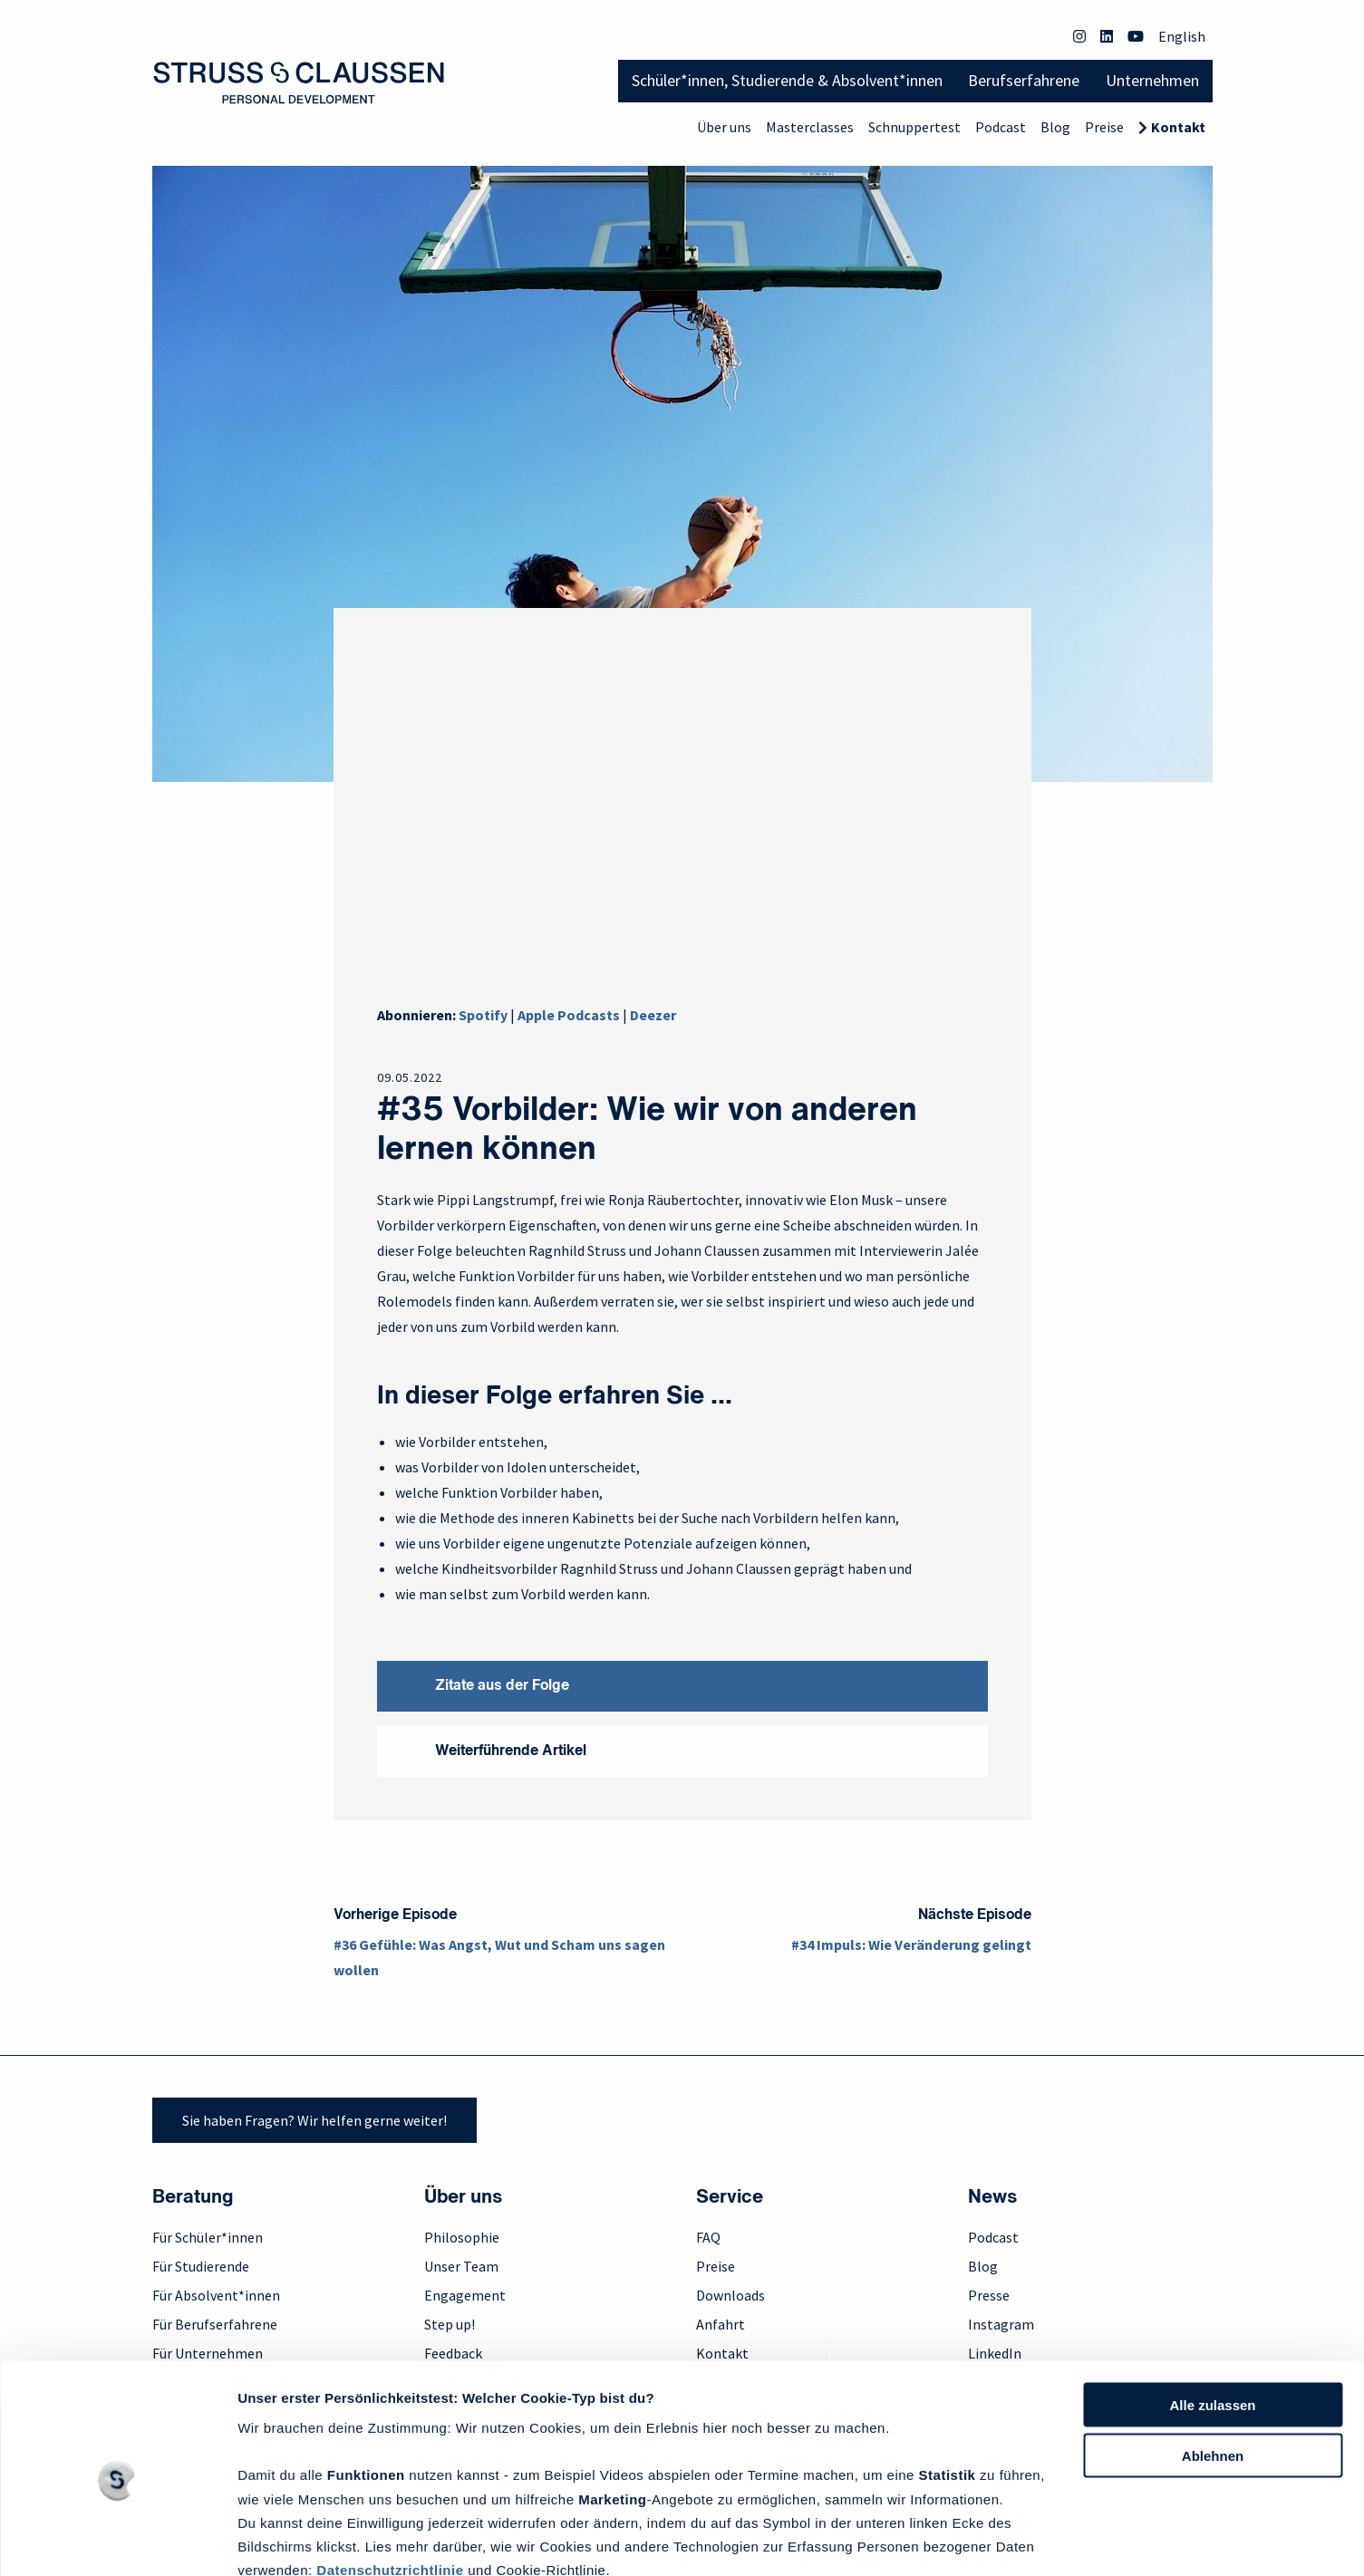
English (1181, 36)
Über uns (724, 127)
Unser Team (461, 2266)
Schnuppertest (914, 127)
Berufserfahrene (1023, 80)
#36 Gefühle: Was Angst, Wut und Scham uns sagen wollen (499, 1957)
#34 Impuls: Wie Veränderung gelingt (911, 1944)
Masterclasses (810, 127)
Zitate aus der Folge (502, 1686)
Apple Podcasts (569, 1015)
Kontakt (1178, 127)
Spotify (483, 1015)
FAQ (708, 2237)
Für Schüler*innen (207, 2237)
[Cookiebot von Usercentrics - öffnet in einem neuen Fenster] (117, 2540)
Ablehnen (1212, 2375)
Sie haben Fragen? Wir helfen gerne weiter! (314, 2120)
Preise (1104, 127)
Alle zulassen (1212, 2323)
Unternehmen (1152, 80)
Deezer (653, 1015)
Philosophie (461, 2237)
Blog (1055, 127)
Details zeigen (283, 2540)
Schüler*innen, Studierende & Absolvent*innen (787, 80)
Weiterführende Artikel (510, 1751)
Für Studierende (200, 2266)
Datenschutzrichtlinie (389, 2489)
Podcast (1000, 127)
